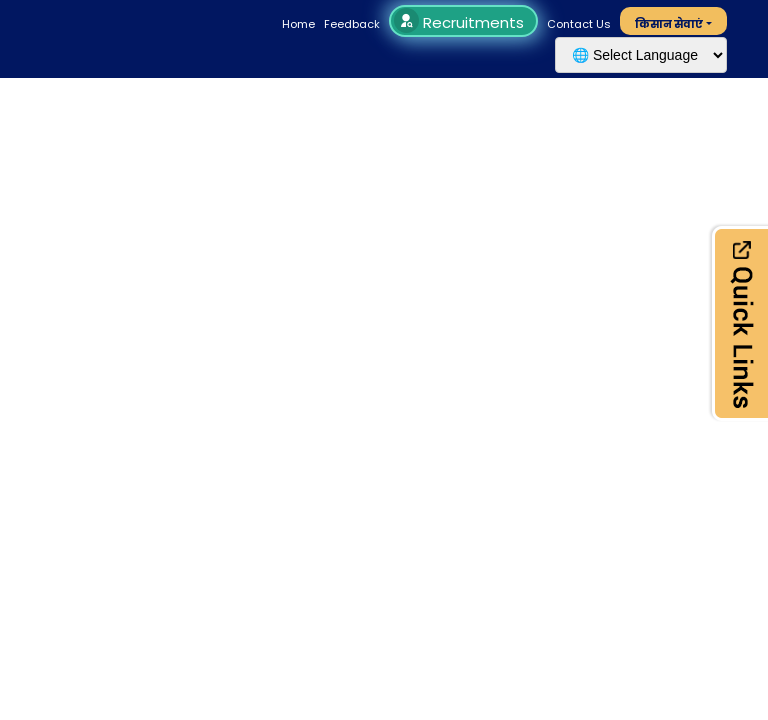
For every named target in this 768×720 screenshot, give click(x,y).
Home (298, 24)
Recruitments (461, 22)
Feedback (352, 24)
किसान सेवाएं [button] (669, 24)
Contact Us (579, 24)
